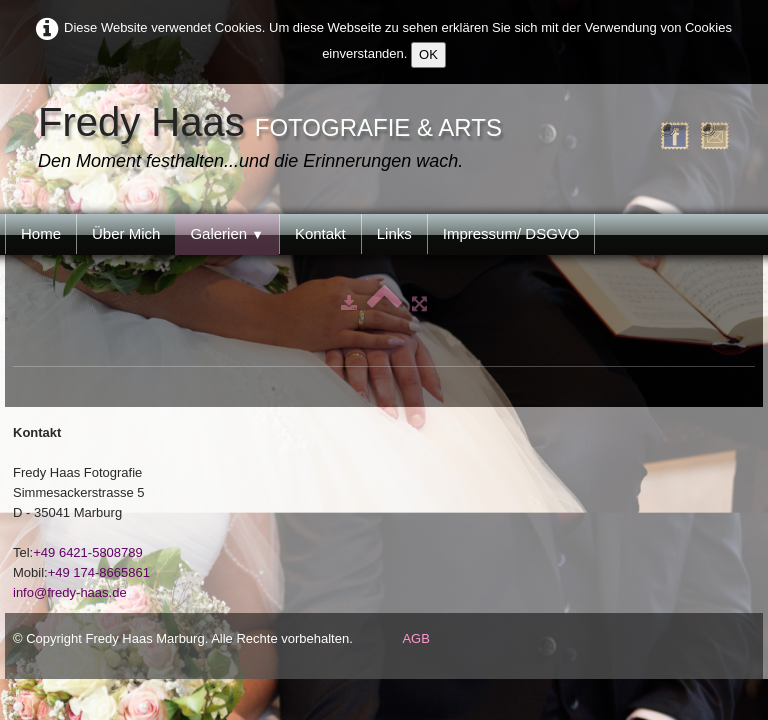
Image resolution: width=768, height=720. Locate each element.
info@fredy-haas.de (70, 592)
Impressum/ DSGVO (511, 233)
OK (428, 54)
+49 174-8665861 (99, 572)
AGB (415, 638)
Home (41, 233)
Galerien (227, 233)
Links (394, 233)
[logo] (275, 139)
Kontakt (320, 233)
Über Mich (126, 233)
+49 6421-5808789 (88, 552)
